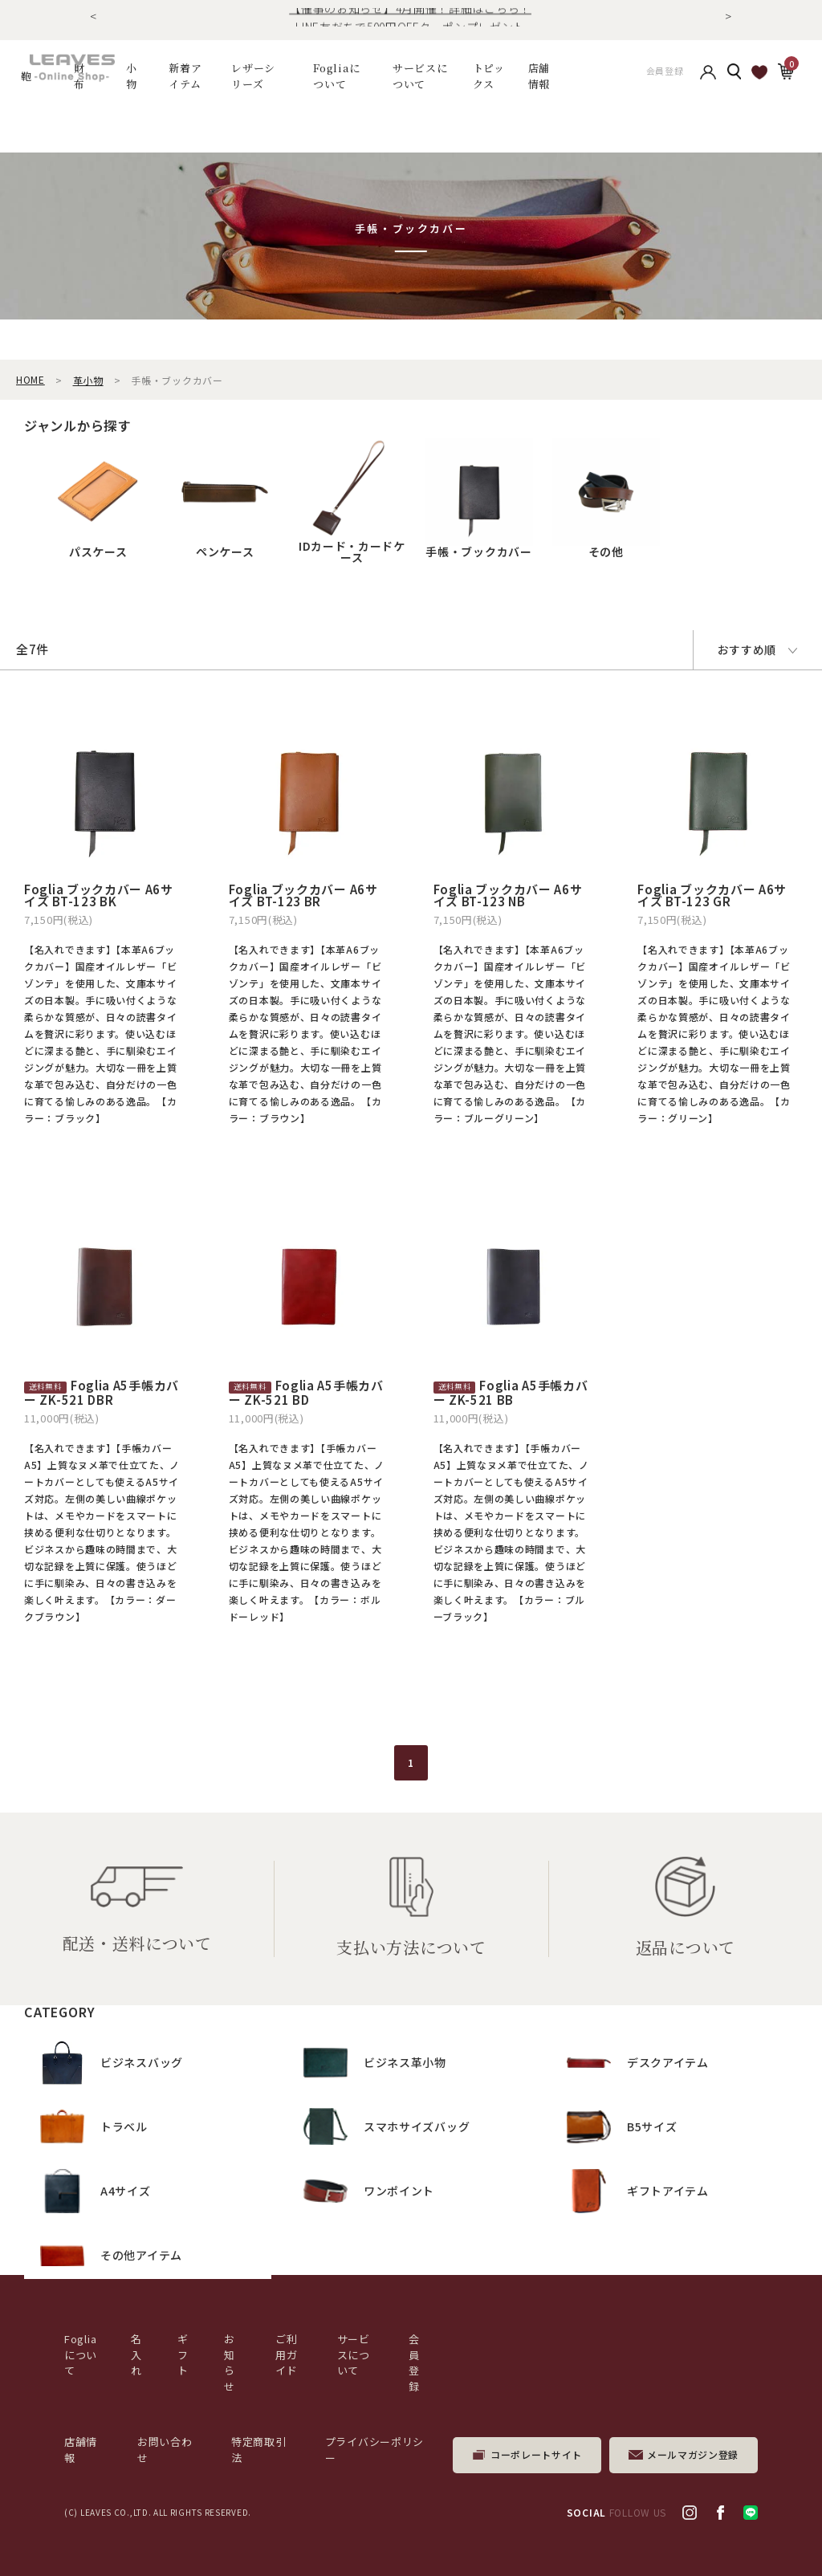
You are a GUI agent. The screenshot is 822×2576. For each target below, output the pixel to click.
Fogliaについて (336, 76)
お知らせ (229, 2362)
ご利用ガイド (286, 2354)
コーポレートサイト (536, 2454)
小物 (131, 76)
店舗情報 (539, 76)
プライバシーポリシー (374, 2449)
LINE (750, 2512)
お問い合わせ (165, 2449)
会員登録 (665, 76)
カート (785, 74)
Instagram (689, 2512)
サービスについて (353, 2354)
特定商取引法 (259, 2449)
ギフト (183, 2354)
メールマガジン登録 (693, 2454)
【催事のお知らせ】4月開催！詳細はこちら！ (410, 17)
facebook (720, 2512)
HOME (30, 379)
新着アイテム (185, 76)
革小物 (88, 380)
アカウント (708, 76)
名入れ (136, 2354)
